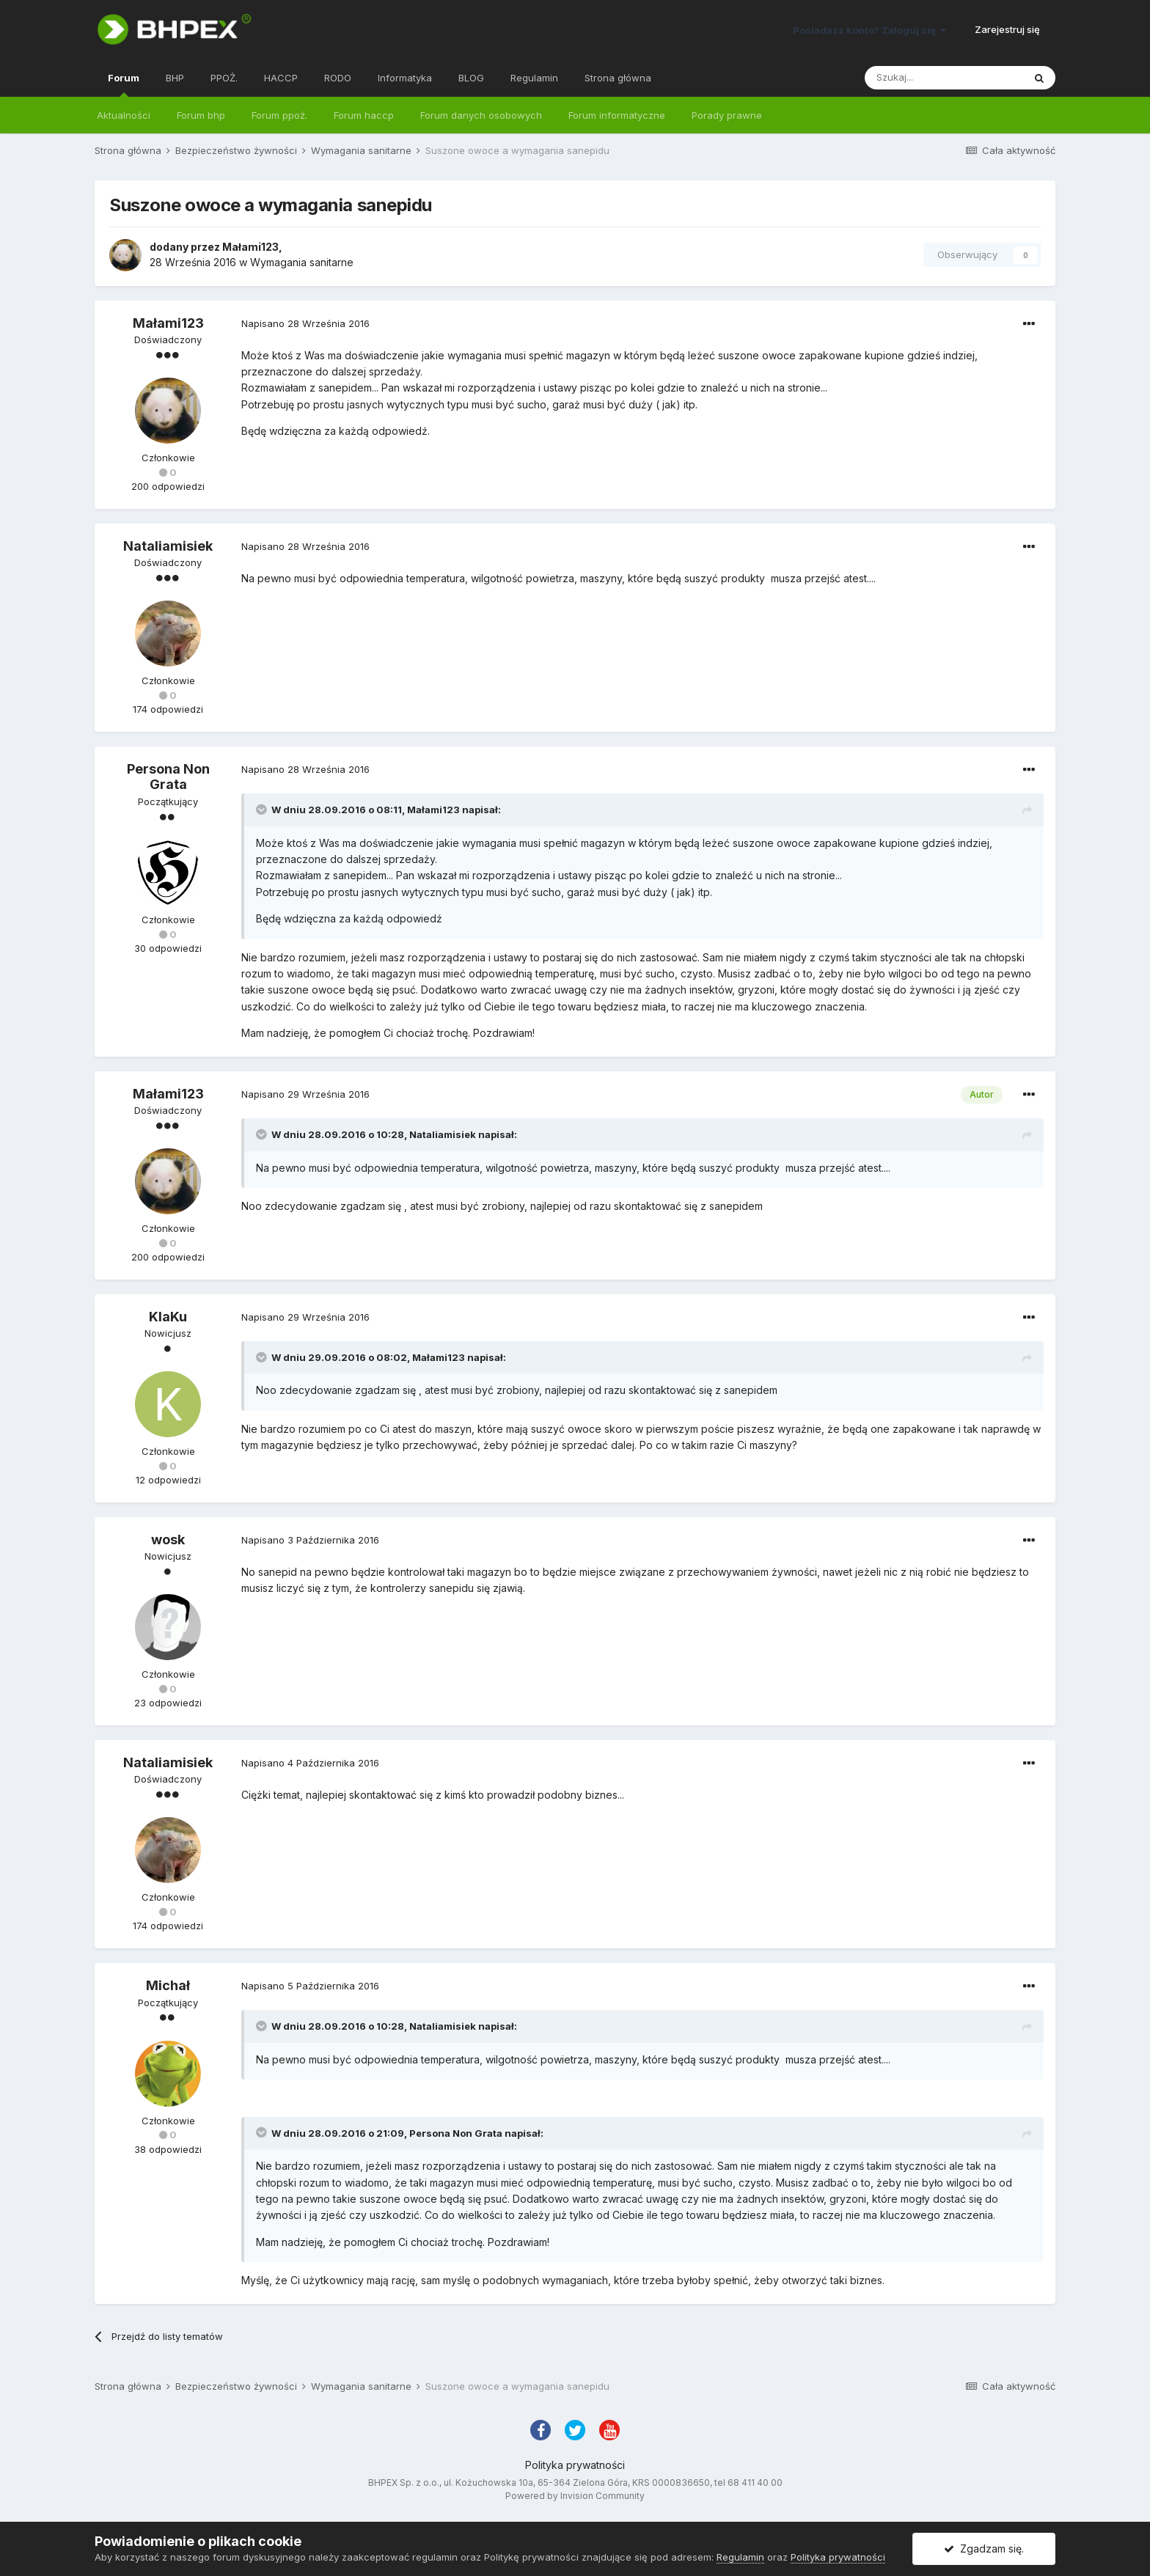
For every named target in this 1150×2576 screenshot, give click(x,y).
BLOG (471, 78)
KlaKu (168, 1316)
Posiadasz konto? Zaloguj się (869, 30)
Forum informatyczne (616, 115)
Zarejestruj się (1007, 29)
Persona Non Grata (168, 777)
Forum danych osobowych (481, 115)
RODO (337, 78)
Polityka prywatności (575, 2465)
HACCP (281, 78)
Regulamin (534, 78)
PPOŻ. (224, 78)
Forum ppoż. (279, 115)
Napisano (305, 323)
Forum (123, 84)
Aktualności (123, 115)
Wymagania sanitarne (302, 262)
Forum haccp (364, 115)
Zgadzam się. (984, 2548)
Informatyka (405, 78)
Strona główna (618, 78)
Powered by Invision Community (575, 2495)
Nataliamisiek (168, 546)
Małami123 (250, 247)
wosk (168, 1539)
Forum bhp (201, 115)
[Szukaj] (944, 77)
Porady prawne (727, 115)
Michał (168, 1985)
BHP (175, 78)
